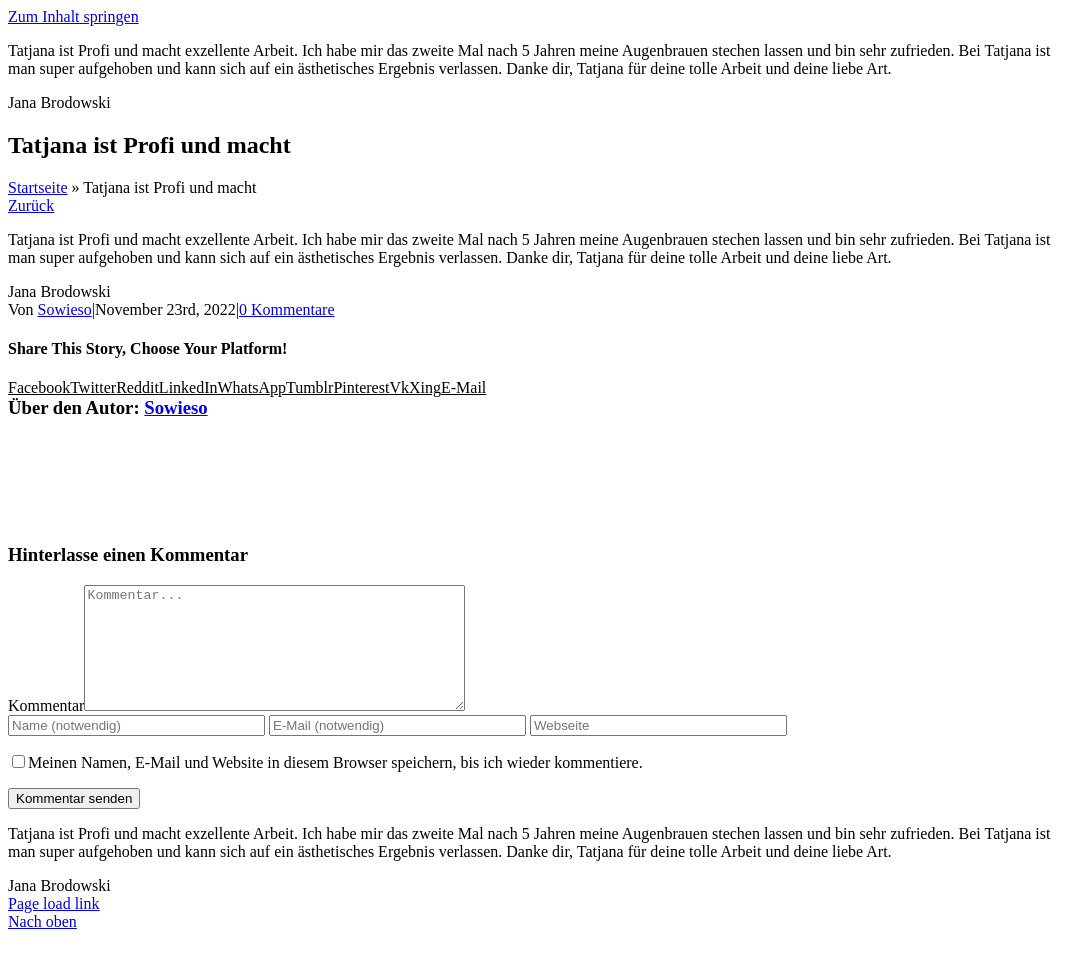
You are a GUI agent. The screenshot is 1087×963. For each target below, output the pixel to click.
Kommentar (46, 729)
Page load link (54, 927)
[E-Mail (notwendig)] (397, 749)
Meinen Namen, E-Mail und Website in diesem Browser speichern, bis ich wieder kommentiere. (335, 786)
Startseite (38, 187)
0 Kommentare (287, 309)
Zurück (31, 205)
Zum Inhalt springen (73, 16)
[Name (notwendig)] (136, 749)
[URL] (658, 749)
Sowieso (65, 309)
